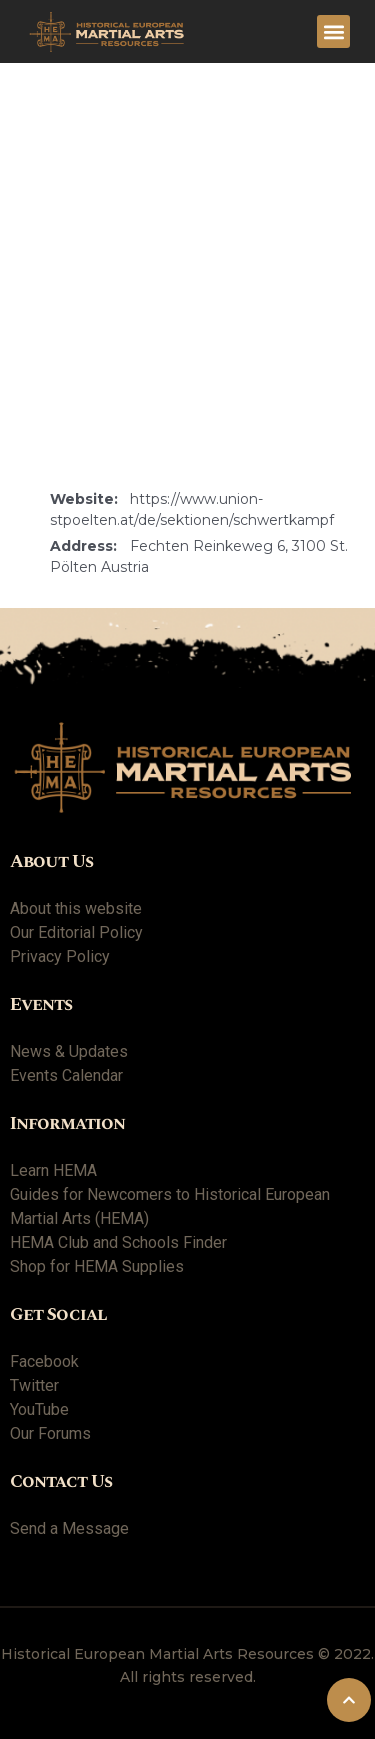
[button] (333, 31)
